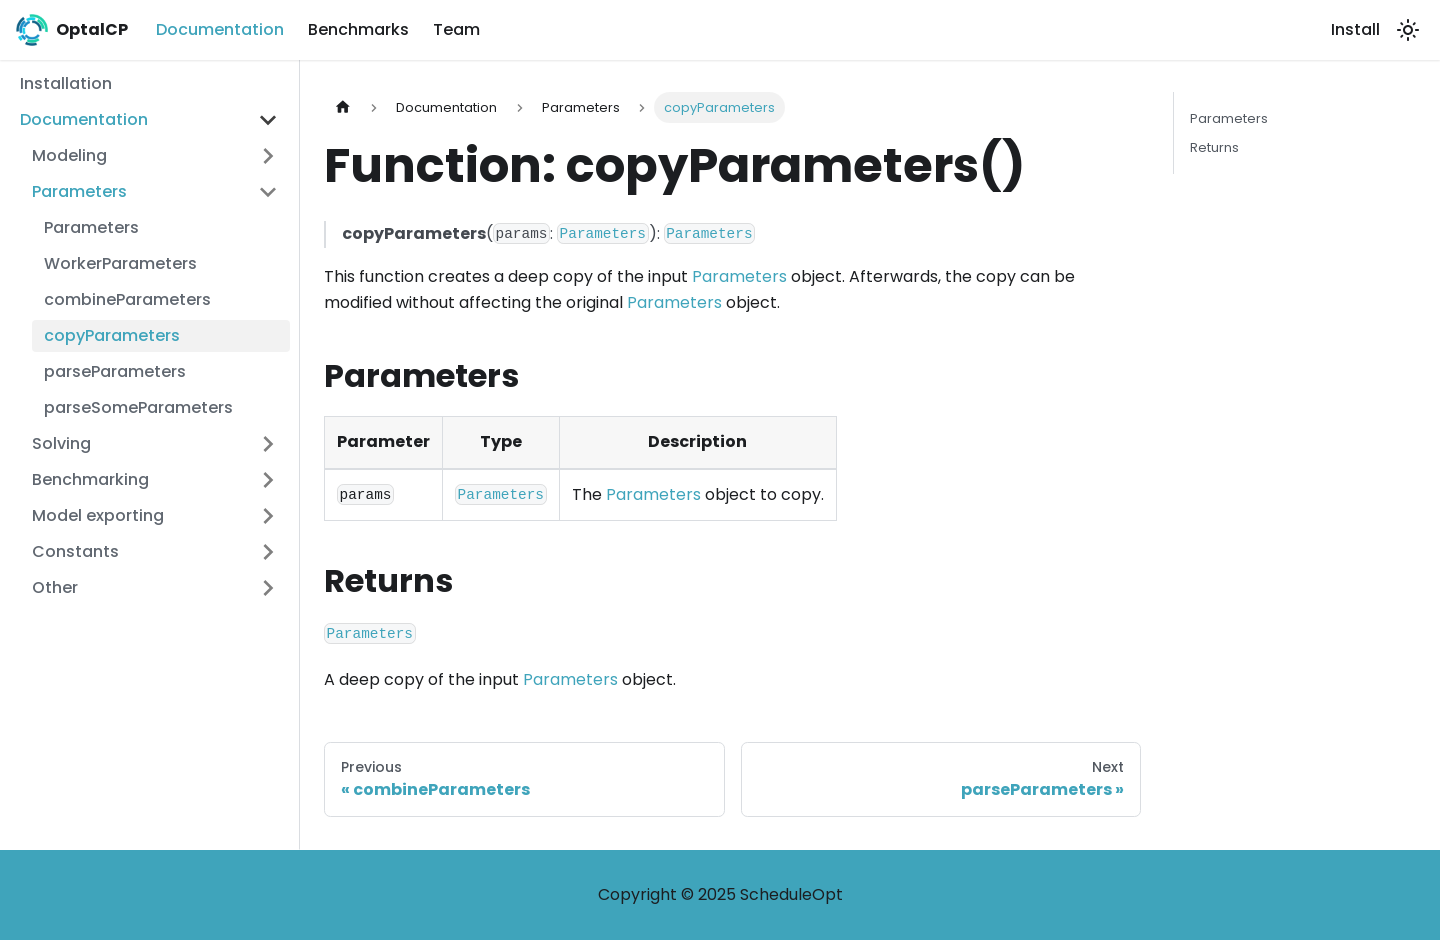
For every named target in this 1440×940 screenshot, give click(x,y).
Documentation (220, 29)
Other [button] (55, 587)
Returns (1214, 147)
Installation (66, 83)
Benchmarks (358, 29)
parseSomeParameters (138, 407)
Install (1355, 29)
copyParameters (112, 335)
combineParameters (127, 299)
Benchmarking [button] (90, 479)
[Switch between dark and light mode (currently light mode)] (1408, 30)
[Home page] (343, 107)
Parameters (91, 227)
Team (456, 29)
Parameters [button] (79, 191)
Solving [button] (61, 443)
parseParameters (115, 371)
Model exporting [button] (98, 515)
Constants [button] (75, 551)
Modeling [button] (69, 155)
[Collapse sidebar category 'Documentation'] (268, 120)
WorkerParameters (120, 263)
